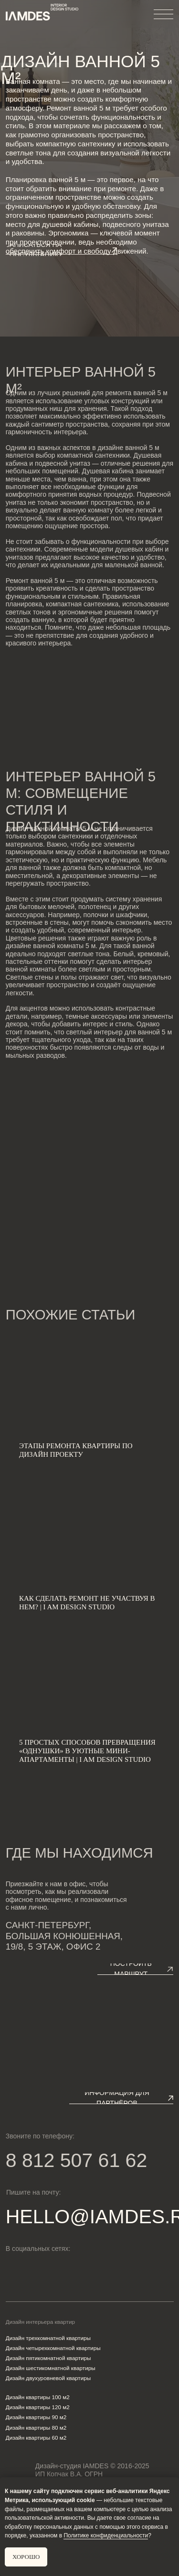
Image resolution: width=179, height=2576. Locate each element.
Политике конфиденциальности (105, 2535)
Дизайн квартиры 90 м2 (36, 2417)
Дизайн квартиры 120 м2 (38, 2407)
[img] (46, 2271)
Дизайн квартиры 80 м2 (36, 2427)
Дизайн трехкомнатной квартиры (48, 2338)
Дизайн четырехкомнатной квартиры (53, 2348)
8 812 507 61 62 (76, 2161)
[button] (61, 250)
